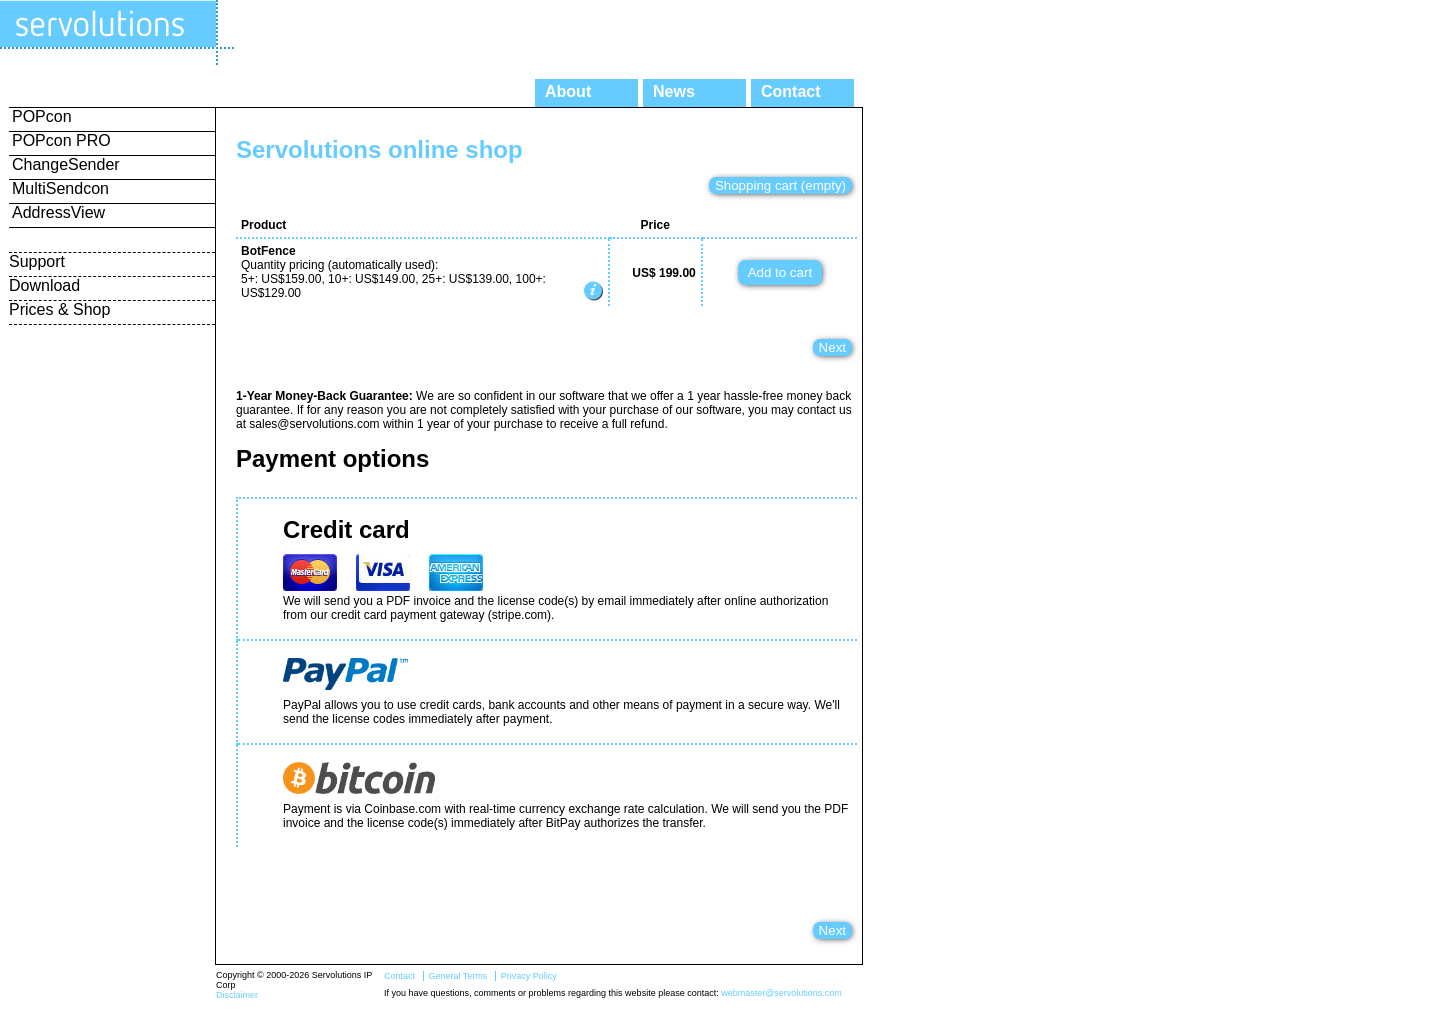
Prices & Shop (59, 309)
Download (44, 285)
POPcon (42, 116)
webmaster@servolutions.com (781, 993)
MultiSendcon (60, 188)
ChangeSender (66, 164)
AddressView (58, 212)
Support (37, 261)
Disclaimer (237, 995)
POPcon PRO (61, 140)
